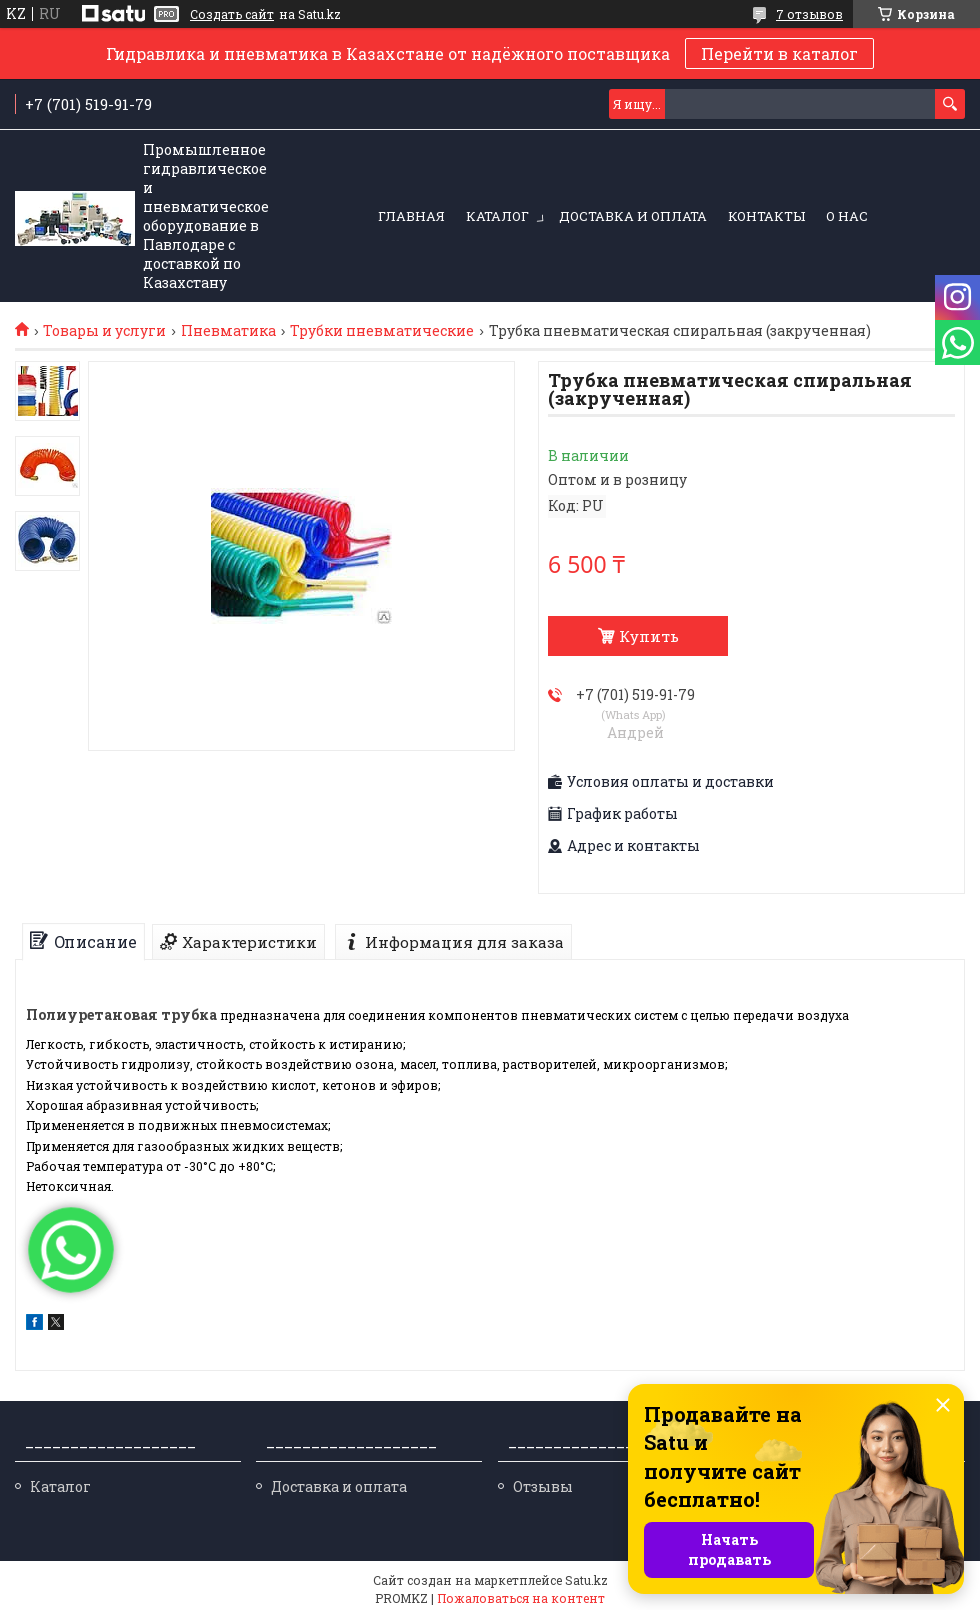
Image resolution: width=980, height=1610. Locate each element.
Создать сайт (232, 14)
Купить (649, 636)
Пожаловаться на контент (521, 1598)
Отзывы (543, 1486)
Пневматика (228, 331)
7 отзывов (809, 14)
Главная (411, 216)
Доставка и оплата (633, 216)
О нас (847, 216)
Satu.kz (586, 1580)
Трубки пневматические (382, 331)
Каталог (497, 216)
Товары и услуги (104, 331)
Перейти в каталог (779, 53)
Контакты (766, 216)
